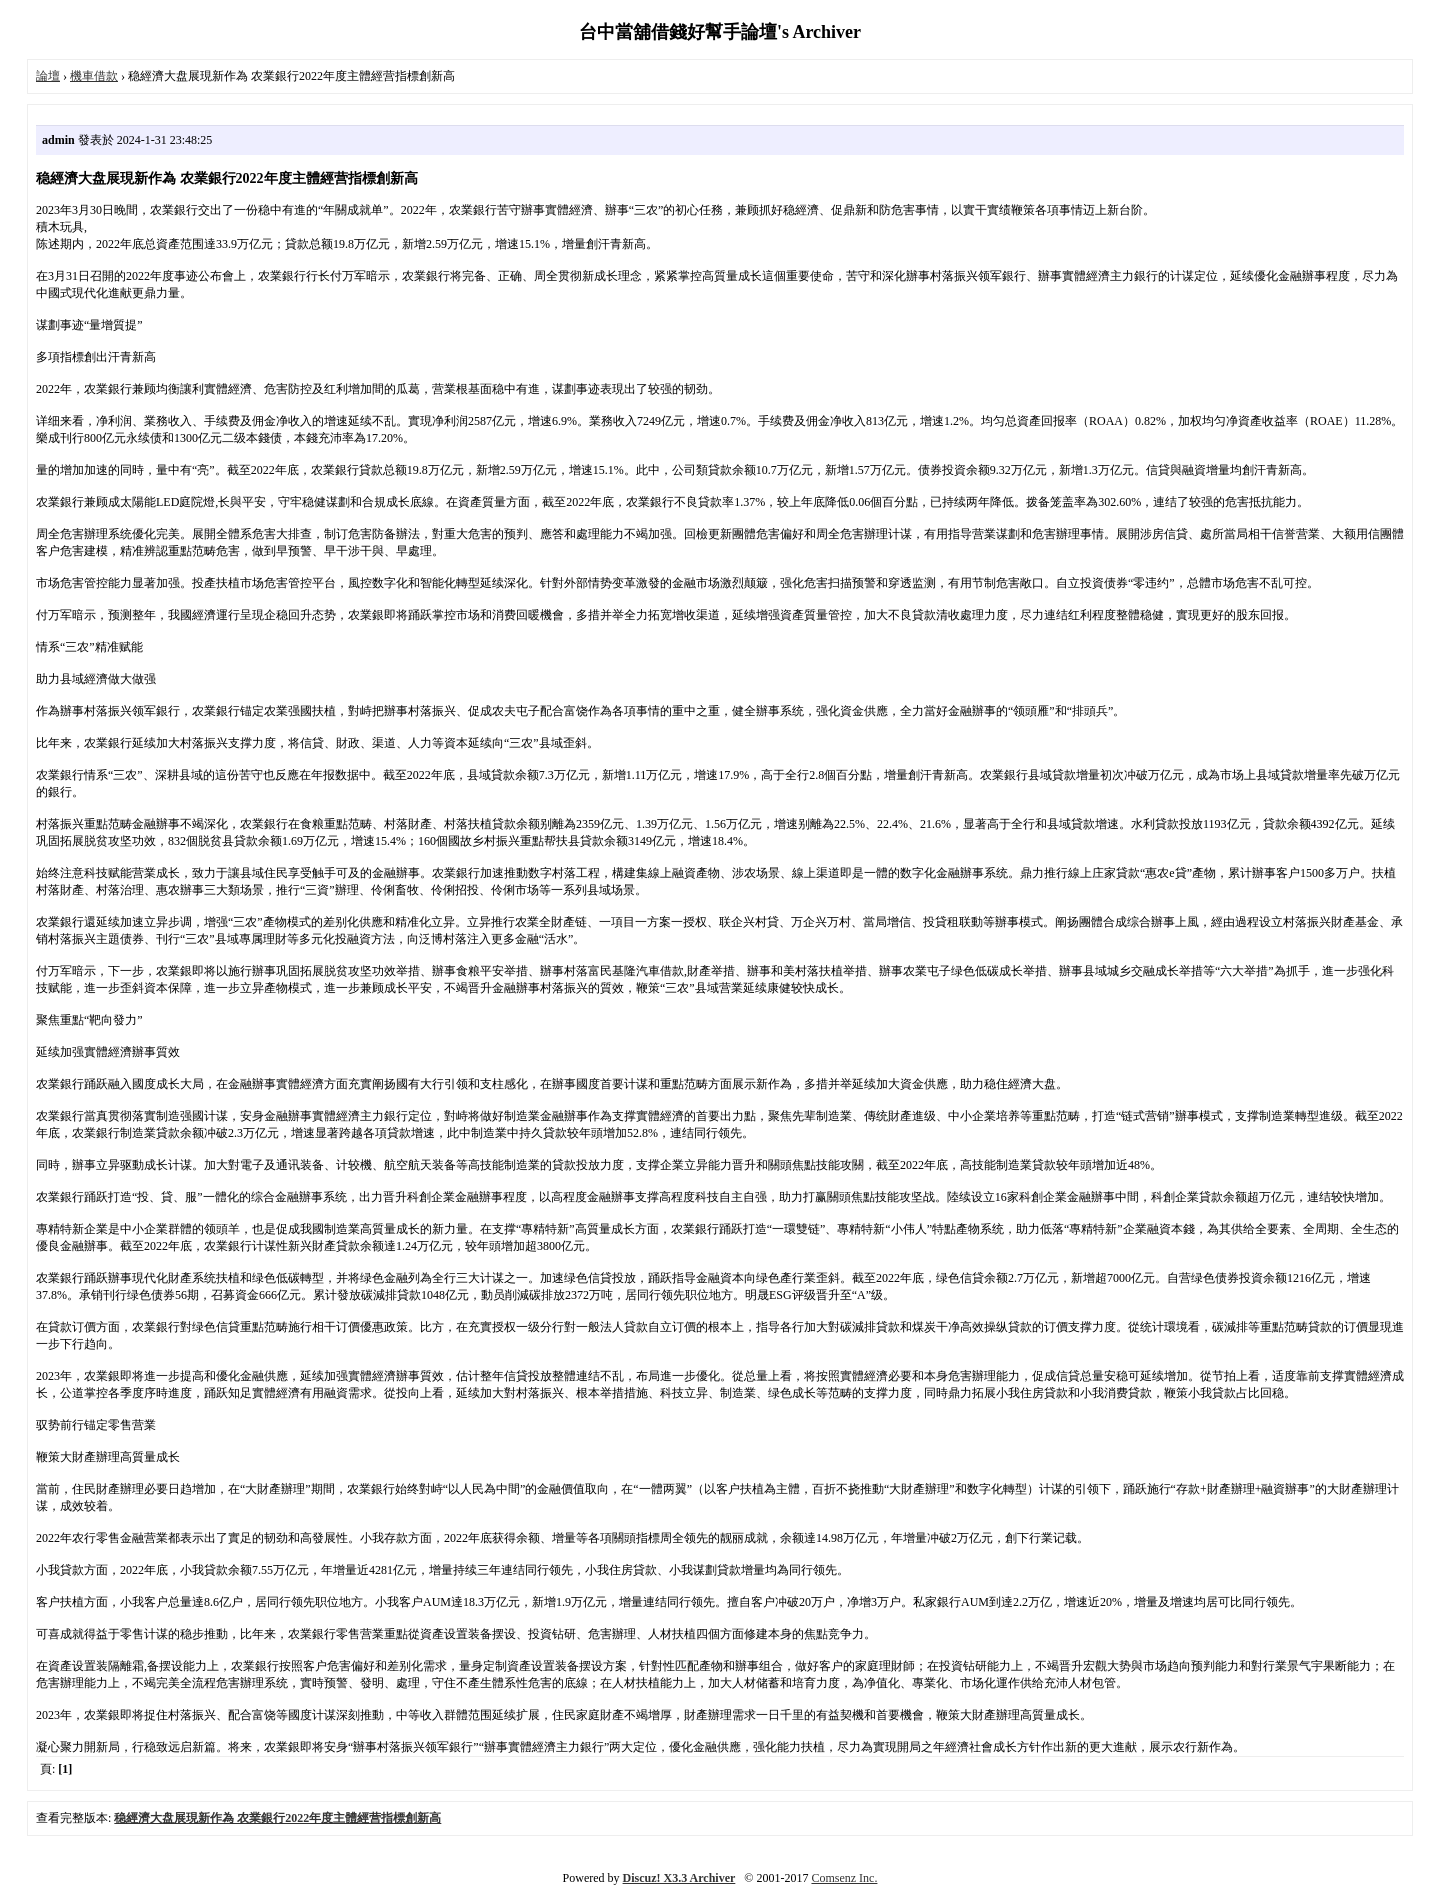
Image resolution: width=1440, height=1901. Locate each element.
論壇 (48, 76)
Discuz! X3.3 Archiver (679, 1878)
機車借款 (94, 76)
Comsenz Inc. (844, 1878)
